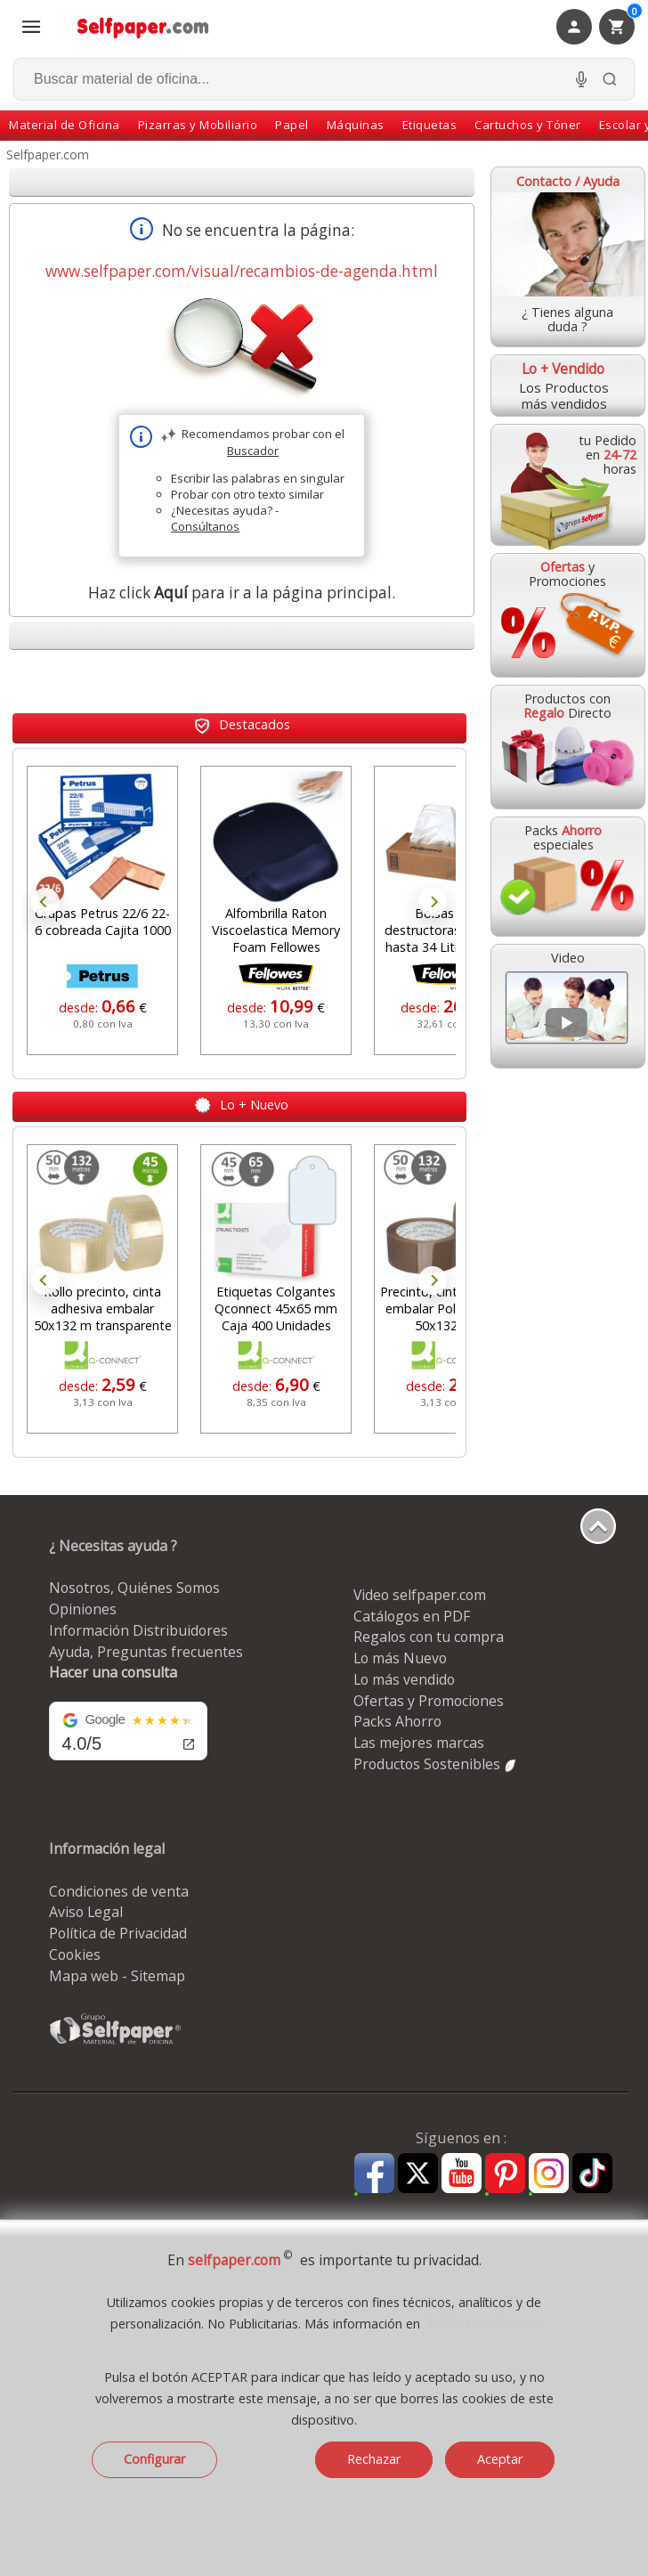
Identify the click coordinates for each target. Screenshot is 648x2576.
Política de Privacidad (118, 1933)
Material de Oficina (64, 125)
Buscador (253, 451)
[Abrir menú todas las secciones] (31, 27)
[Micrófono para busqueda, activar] (581, 79)
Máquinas (356, 125)
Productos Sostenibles (435, 1764)
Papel (292, 125)
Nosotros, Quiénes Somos (134, 1587)
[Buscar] (609, 79)
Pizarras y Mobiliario (198, 125)
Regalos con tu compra (428, 1636)
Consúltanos (205, 526)
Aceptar (499, 2458)
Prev (45, 902)
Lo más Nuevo (400, 1658)
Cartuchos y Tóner (527, 125)
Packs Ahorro (397, 1721)
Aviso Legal (86, 1912)
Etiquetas (430, 125)
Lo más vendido (404, 1679)
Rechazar (374, 2458)
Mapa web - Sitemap (117, 1976)
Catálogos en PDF (411, 1616)
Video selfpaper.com (419, 1595)
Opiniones (83, 1609)
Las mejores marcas (418, 1742)
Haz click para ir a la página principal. (241, 592)
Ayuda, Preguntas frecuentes (146, 1652)
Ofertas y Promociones (428, 1701)
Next (432, 902)
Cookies (75, 1954)
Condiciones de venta (119, 1891)
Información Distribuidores (138, 1630)
